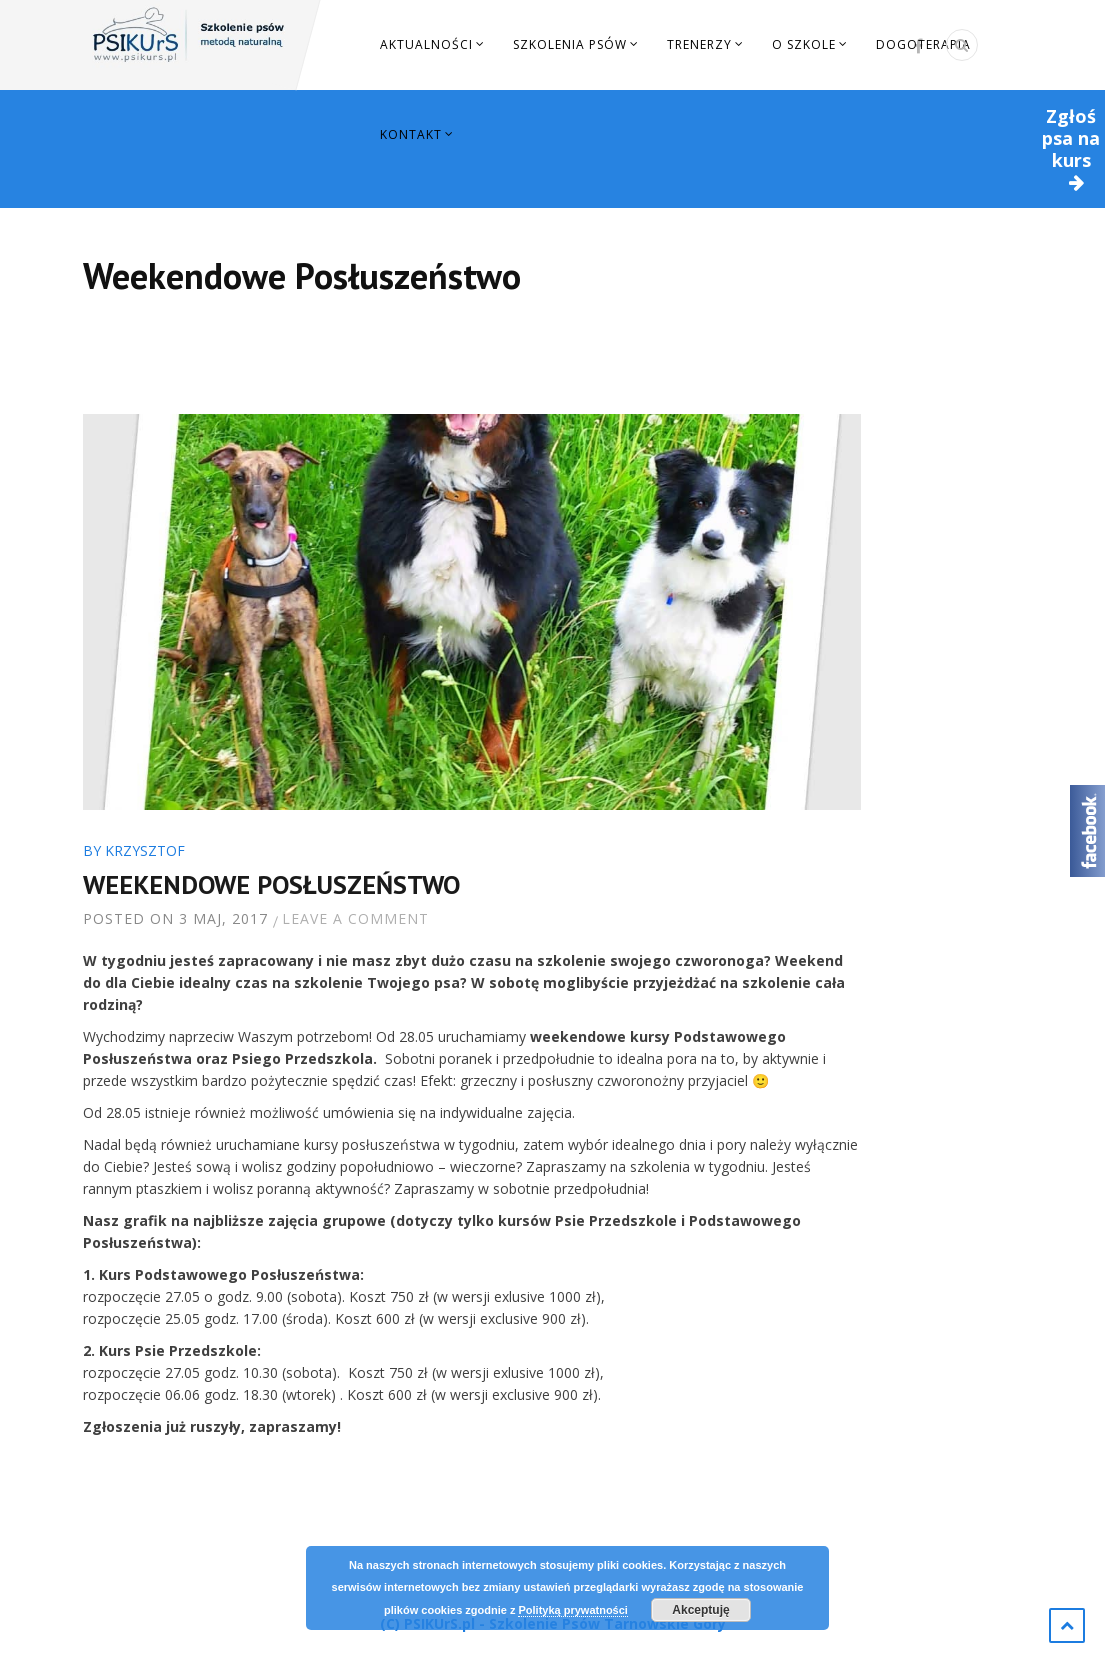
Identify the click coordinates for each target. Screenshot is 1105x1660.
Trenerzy (699, 44)
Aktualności (426, 44)
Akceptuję (700, 1610)
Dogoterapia (923, 44)
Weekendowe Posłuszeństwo (271, 884)
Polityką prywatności (572, 1610)
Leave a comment (355, 918)
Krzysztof (145, 850)
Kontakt (411, 134)
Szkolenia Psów (570, 44)
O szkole (804, 44)
